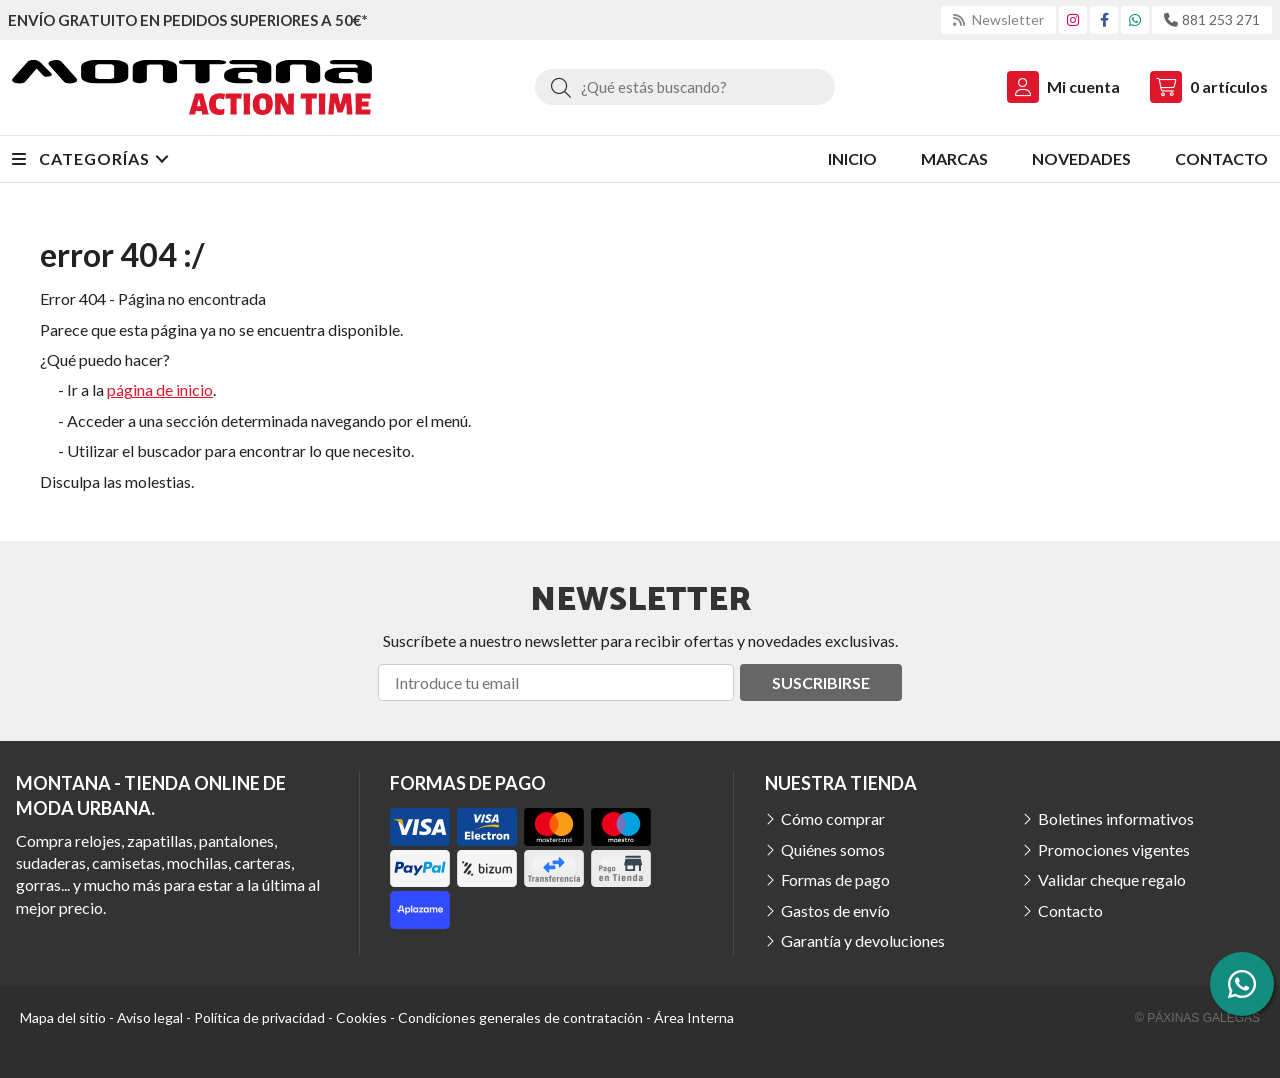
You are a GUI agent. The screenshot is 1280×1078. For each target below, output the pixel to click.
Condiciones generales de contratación (520, 1017)
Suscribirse (821, 682)
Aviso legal (150, 1017)
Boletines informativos (1116, 818)
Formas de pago (835, 879)
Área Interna (694, 1017)
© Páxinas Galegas (1197, 1018)
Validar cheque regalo (1112, 879)
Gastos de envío (835, 910)
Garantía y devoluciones (863, 940)
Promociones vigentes (1114, 849)
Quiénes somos (833, 849)
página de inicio (160, 389)
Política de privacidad (259, 1017)
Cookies (361, 1017)
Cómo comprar (833, 818)
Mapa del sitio (63, 1017)
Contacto (1070, 910)
